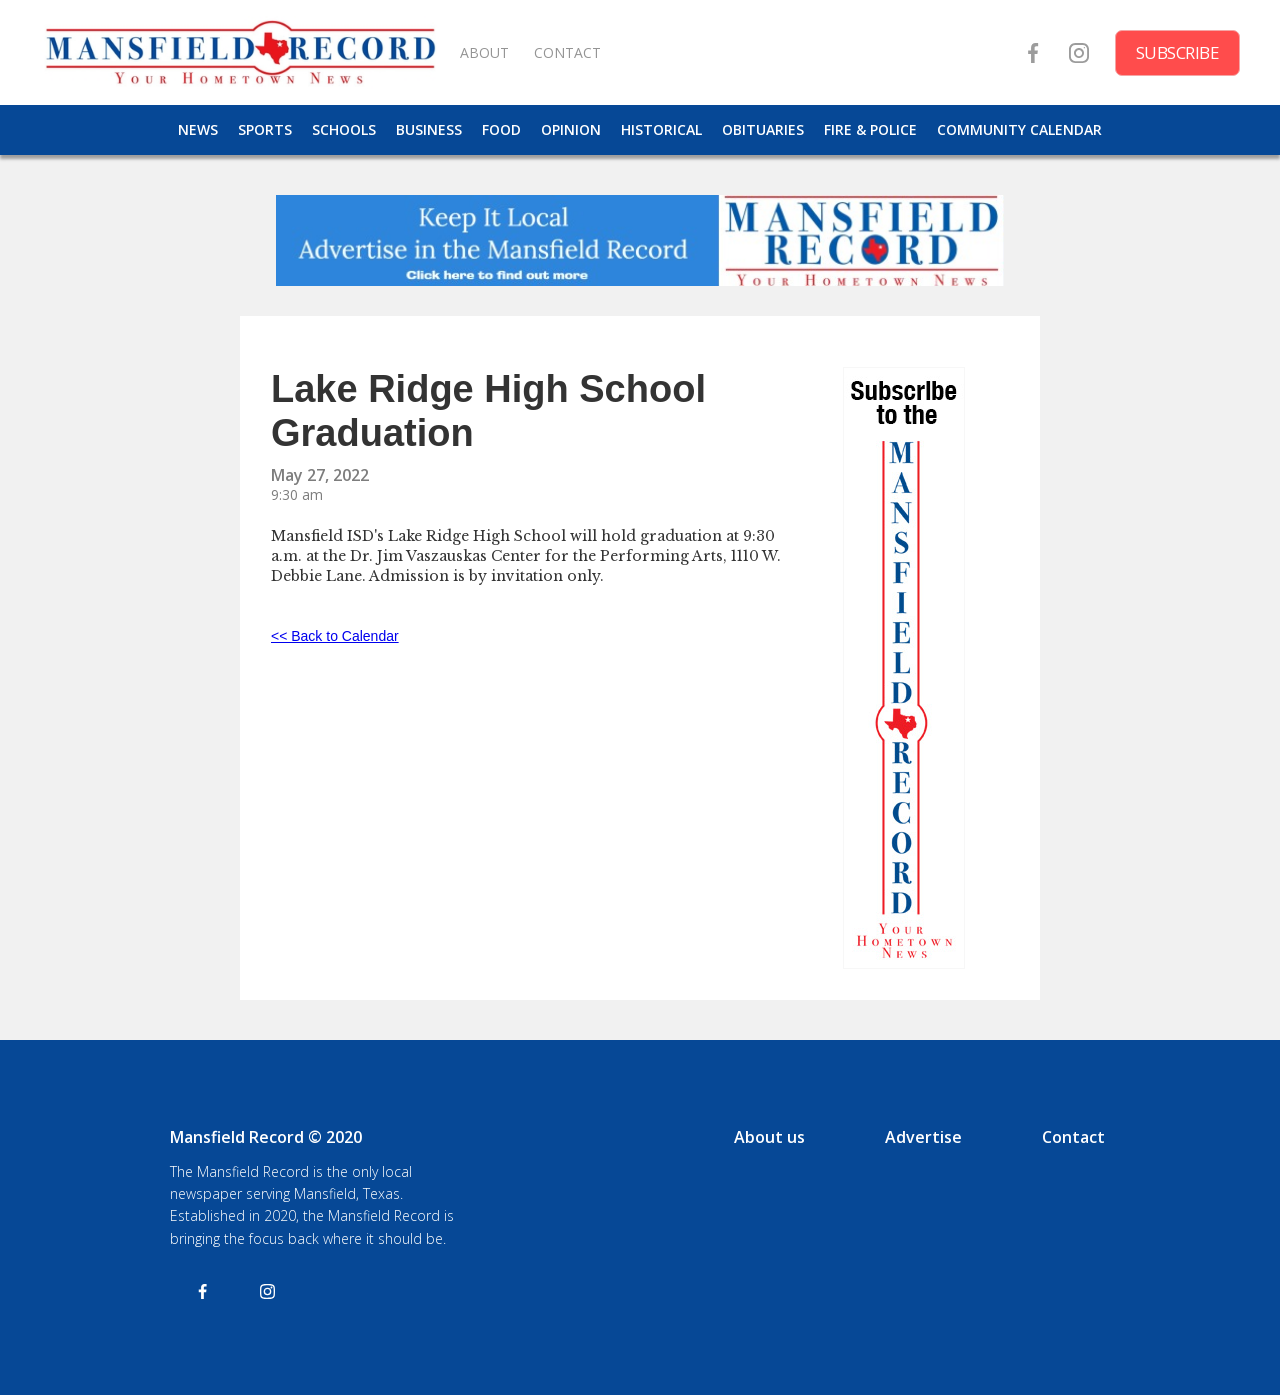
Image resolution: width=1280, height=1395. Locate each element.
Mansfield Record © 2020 (266, 1137)
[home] (240, 52)
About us (769, 1137)
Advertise (923, 1137)
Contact (1073, 1137)
